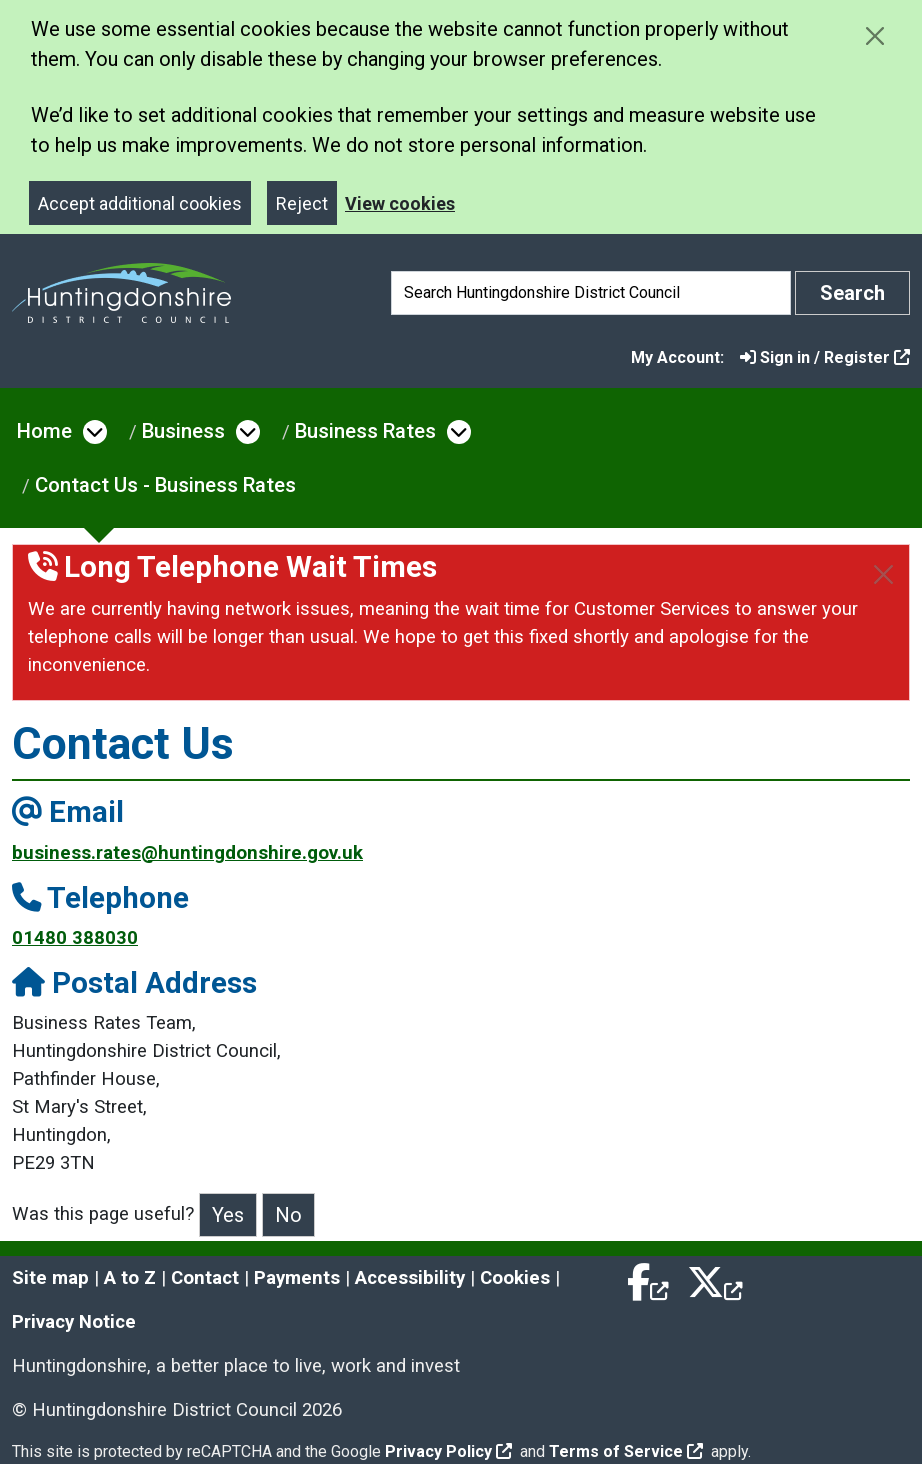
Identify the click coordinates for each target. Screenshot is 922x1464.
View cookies (400, 203)
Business (183, 431)
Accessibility (410, 1278)
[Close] (883, 574)
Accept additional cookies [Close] (140, 203)
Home (44, 431)
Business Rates (365, 431)
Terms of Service (626, 1451)
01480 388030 (75, 938)
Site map (50, 1278)
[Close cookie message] (874, 35)
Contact (205, 1278)
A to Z (130, 1278)
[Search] (591, 293)
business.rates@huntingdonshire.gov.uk (187, 853)
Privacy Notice (74, 1322)
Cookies (515, 1278)
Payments (297, 1278)
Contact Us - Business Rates (165, 485)
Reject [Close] (302, 203)
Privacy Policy (448, 1451)
